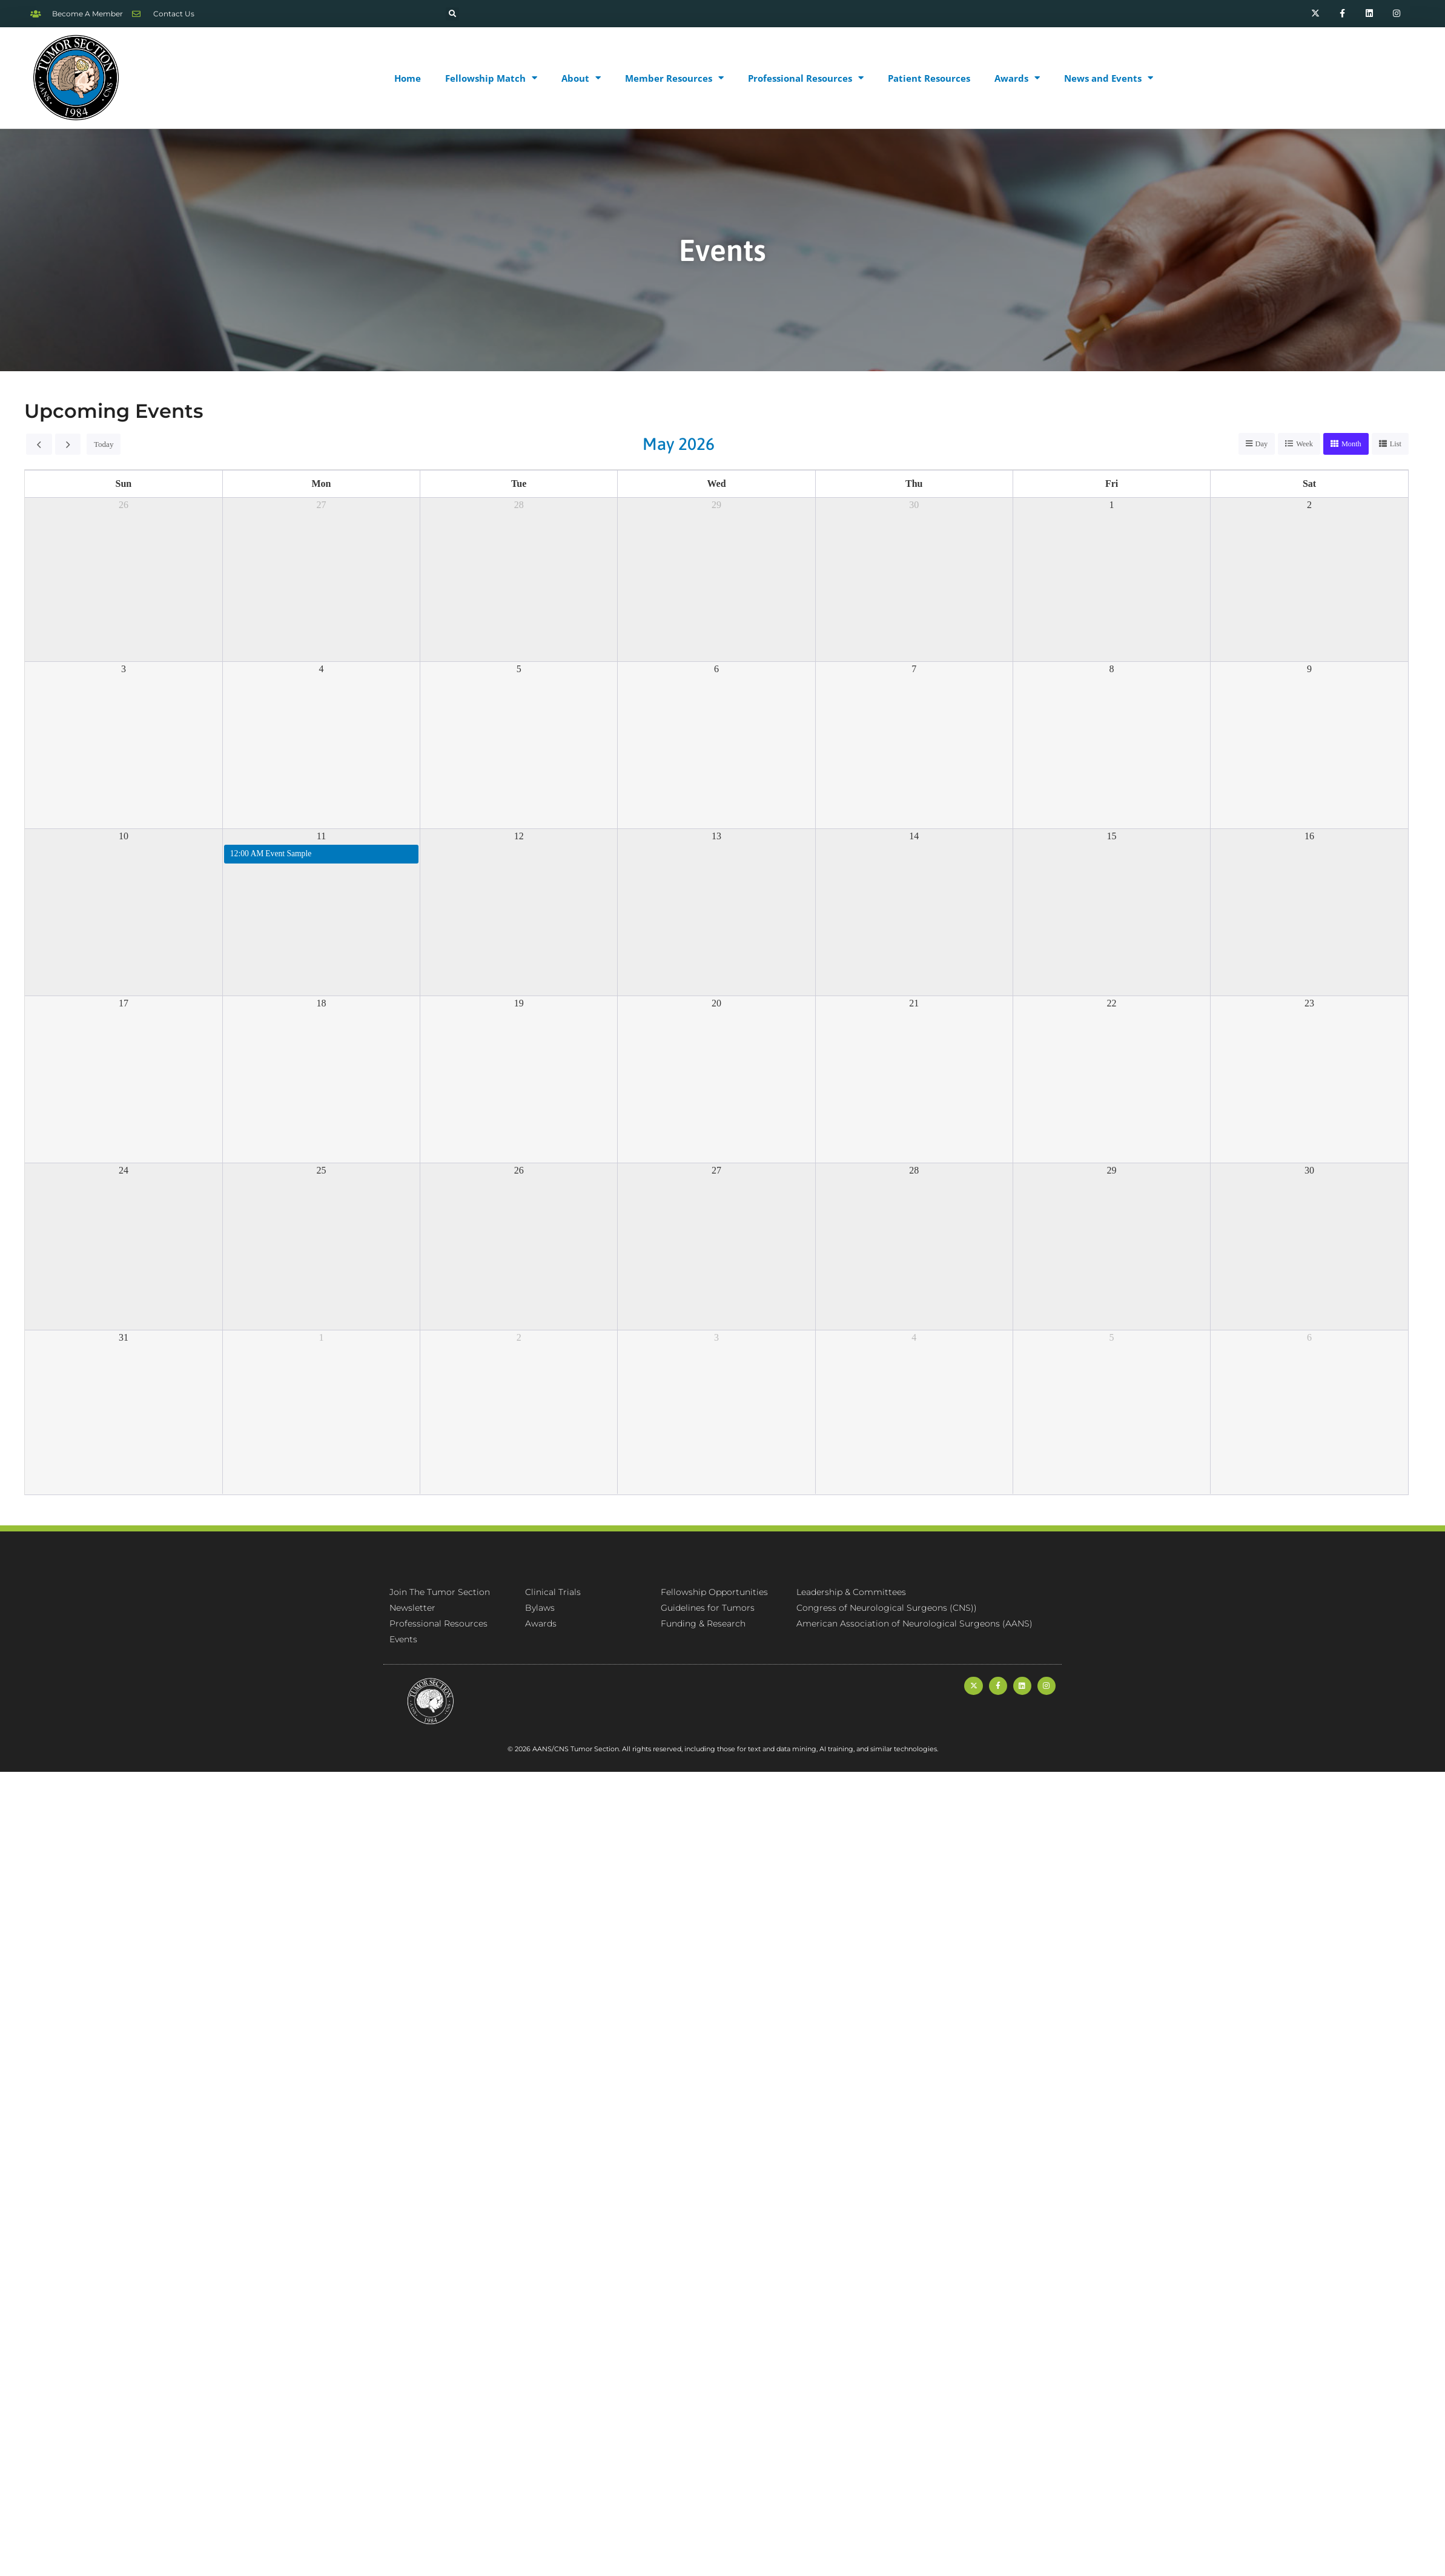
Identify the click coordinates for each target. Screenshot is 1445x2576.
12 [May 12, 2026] (519, 836)
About (581, 78)
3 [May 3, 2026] (123, 669)
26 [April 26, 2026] (123, 505)
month (1350, 444)
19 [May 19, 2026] (519, 1004)
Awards (1017, 78)
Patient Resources (929, 78)
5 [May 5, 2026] (519, 669)
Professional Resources (806, 78)
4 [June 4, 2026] (913, 1338)
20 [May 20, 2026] (716, 1004)
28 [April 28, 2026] (519, 505)
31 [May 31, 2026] (123, 1338)
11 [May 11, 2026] (321, 836)
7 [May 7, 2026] (913, 669)
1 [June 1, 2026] (321, 1338)
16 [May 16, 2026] (1309, 836)
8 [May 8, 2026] (1111, 669)
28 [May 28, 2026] (914, 1171)
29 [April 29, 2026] (716, 505)
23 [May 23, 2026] (1309, 1004)
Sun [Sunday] (124, 484)
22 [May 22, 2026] (1112, 1004)
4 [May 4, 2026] (321, 669)
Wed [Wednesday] (716, 484)
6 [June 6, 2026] (1309, 1338)
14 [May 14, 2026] (914, 836)
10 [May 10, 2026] (123, 836)
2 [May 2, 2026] (1309, 505)
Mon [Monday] (321, 484)
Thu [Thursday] (913, 484)
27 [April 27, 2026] (321, 505)
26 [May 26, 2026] (519, 1171)
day (1258, 444)
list (1395, 444)
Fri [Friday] (1111, 484)
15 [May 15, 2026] (1112, 836)
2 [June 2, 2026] (519, 1338)
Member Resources (674, 78)
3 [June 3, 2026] (716, 1338)
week (1302, 444)
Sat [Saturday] (1309, 484)
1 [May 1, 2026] (1111, 505)
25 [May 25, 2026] (321, 1171)
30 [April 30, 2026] (914, 505)
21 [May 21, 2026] (914, 1004)
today (103, 444)
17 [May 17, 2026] (123, 1004)
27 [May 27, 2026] (716, 1171)
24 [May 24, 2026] (123, 1171)
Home (407, 78)
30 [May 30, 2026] (1309, 1171)
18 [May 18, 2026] (321, 1004)
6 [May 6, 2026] (716, 669)
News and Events (1108, 78)
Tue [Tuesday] (518, 484)
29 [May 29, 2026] (1112, 1171)
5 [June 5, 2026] (1111, 1338)
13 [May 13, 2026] (716, 836)
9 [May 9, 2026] (1309, 669)
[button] (452, 14)
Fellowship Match (491, 78)
